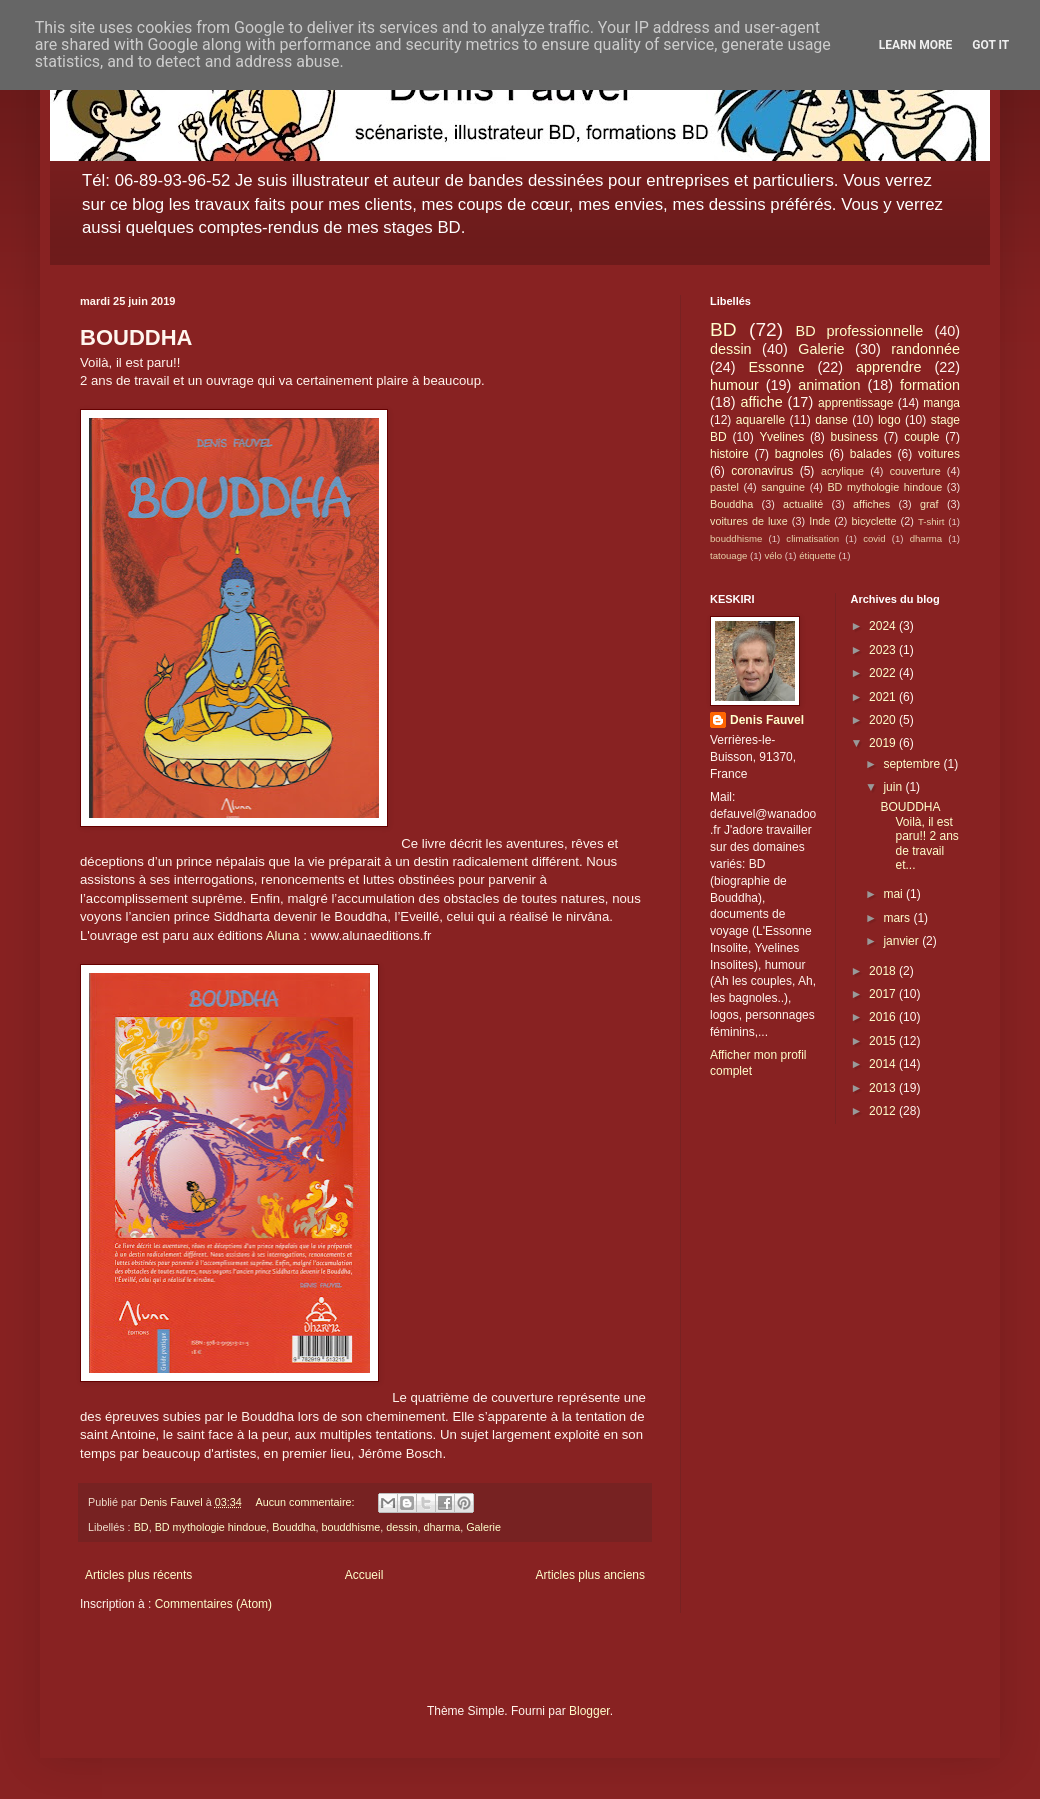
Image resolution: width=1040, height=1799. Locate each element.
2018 (884, 971)
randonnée (925, 349)
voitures (939, 454)
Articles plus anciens (590, 1575)
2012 (884, 1111)
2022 (884, 673)
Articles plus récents (138, 1575)
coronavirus (762, 471)
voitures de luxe (749, 521)
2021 (884, 697)
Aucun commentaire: (306, 1502)
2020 (884, 720)
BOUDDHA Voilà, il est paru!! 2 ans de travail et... (919, 836)
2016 (884, 1017)
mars (898, 918)
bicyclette (874, 521)
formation (930, 385)
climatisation (812, 538)
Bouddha (293, 1527)
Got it (990, 45)
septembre (913, 764)
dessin (401, 1527)
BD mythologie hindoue (211, 1527)
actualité (803, 504)
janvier (902, 941)
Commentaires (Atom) (213, 1604)
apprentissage (855, 403)
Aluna (283, 935)
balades (871, 454)
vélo (773, 555)
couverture (915, 471)
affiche (762, 402)
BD (141, 1527)
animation (829, 385)
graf (929, 504)
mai (894, 894)
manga (941, 403)
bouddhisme (351, 1527)
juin (894, 787)
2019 (884, 743)
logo (889, 420)
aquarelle (760, 420)
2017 (884, 994)
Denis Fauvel (767, 720)
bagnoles (799, 454)
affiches (871, 504)
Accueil (364, 1575)
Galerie (483, 1527)
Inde (819, 521)
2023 (884, 650)
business (854, 437)
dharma (442, 1527)
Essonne (777, 367)
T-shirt (931, 521)
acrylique (842, 471)
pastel (724, 487)
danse (831, 420)
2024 (884, 626)
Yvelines (782, 437)
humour (734, 385)
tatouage (728, 555)
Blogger (589, 1711)
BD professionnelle (860, 331)
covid (874, 538)
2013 (884, 1088)
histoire (729, 454)
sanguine (783, 487)
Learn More (916, 45)
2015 (884, 1041)
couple (921, 437)
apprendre (889, 367)
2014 (884, 1064)
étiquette (817, 555)
